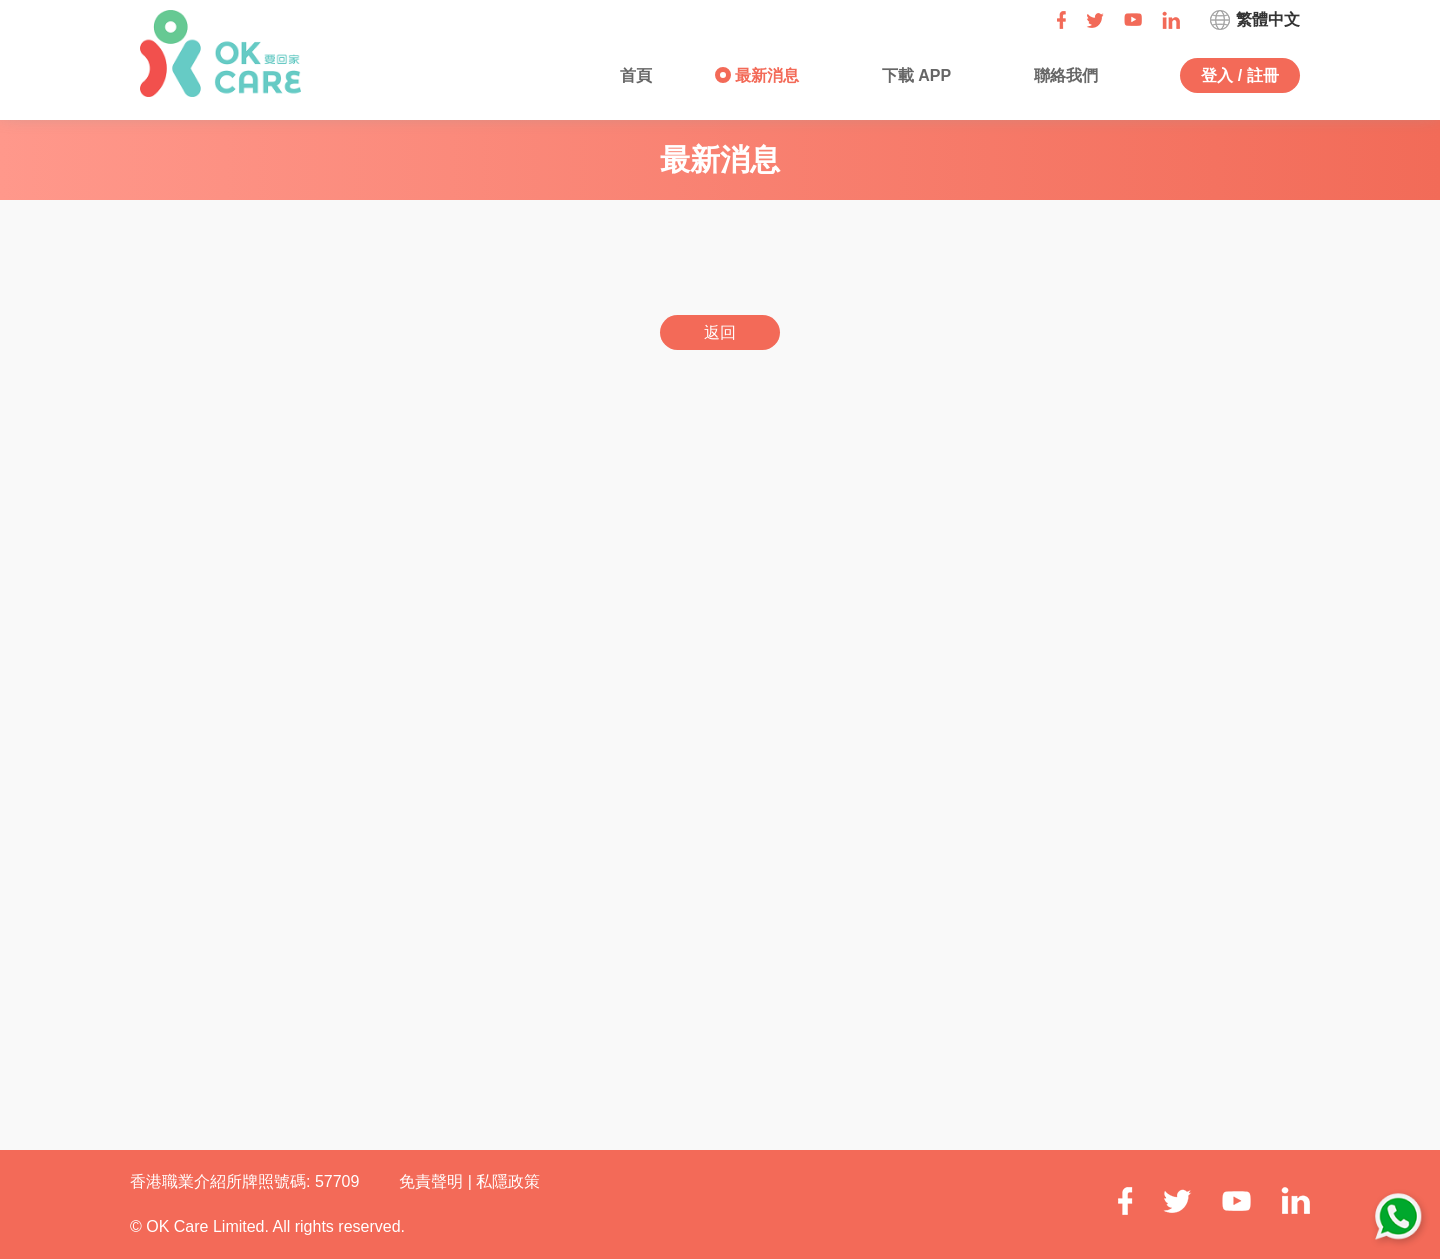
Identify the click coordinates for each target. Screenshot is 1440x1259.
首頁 (634, 75)
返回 (720, 332)
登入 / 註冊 (1239, 75)
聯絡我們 (1063, 75)
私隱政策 (508, 1181)
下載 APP (914, 75)
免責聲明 (433, 1181)
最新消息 (765, 75)
